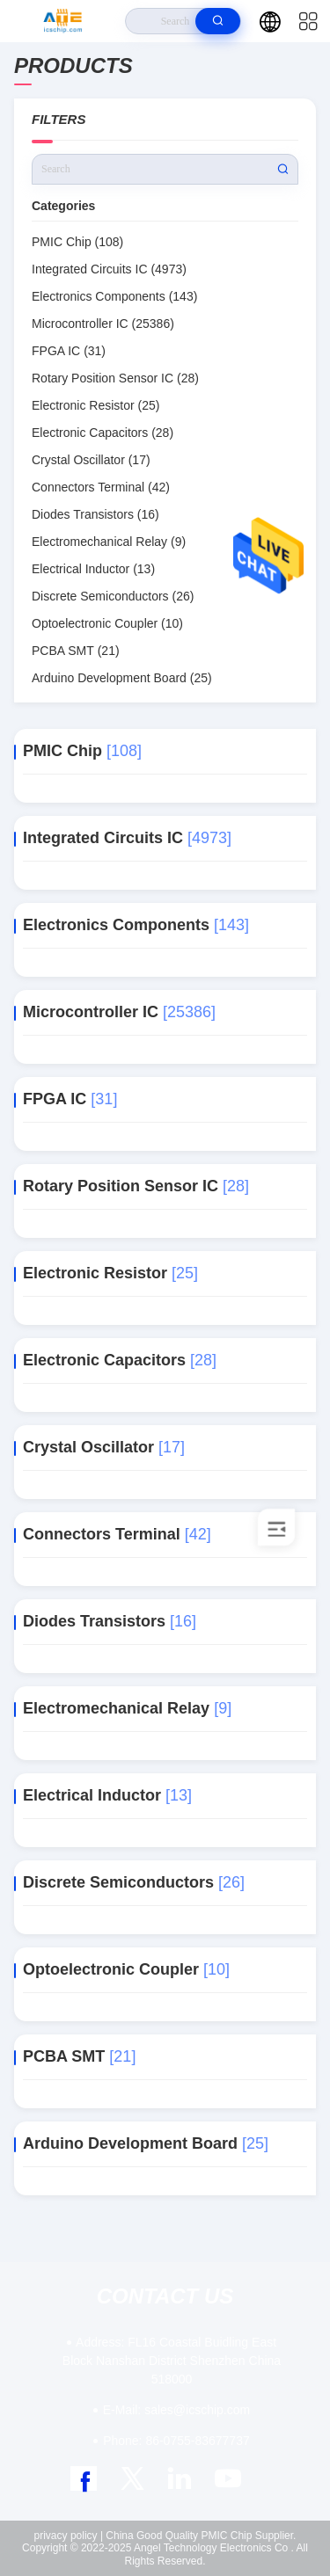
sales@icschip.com (176, 2410)
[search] (217, 21)
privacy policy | (68, 2535)
